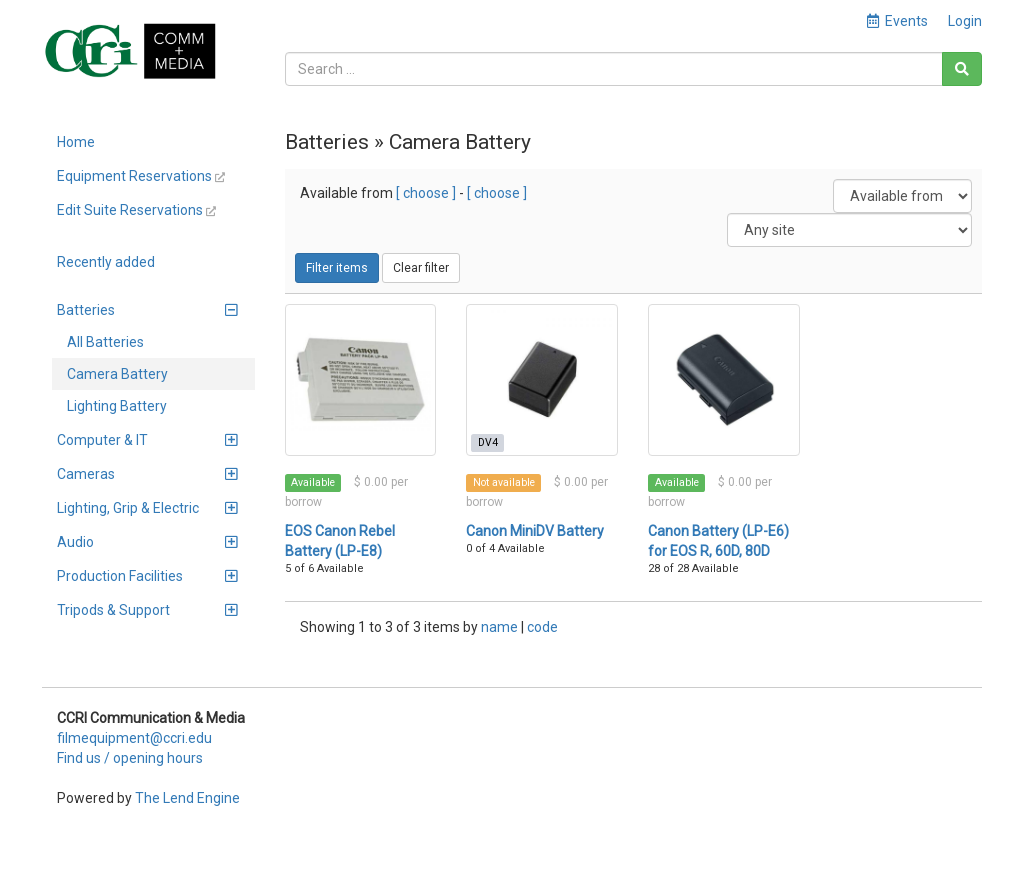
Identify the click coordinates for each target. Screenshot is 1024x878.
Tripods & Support (147, 610)
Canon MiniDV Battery (535, 531)
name (501, 627)
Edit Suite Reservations (136, 210)
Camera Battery (117, 374)
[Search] (962, 69)
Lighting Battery (117, 406)
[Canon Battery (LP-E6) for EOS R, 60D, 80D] (724, 380)
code (542, 627)
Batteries (147, 310)
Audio (147, 542)
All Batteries (105, 342)
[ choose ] (426, 193)
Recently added (106, 262)
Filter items (337, 268)
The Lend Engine (187, 798)
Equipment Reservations (141, 176)
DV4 (488, 442)
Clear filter (421, 268)
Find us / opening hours (130, 758)
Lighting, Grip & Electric (147, 508)
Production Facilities (147, 576)
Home (76, 142)
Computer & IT (147, 440)
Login (965, 21)
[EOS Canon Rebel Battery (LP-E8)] (361, 380)
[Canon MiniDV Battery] (542, 380)
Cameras (147, 474)
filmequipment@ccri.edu (134, 738)
